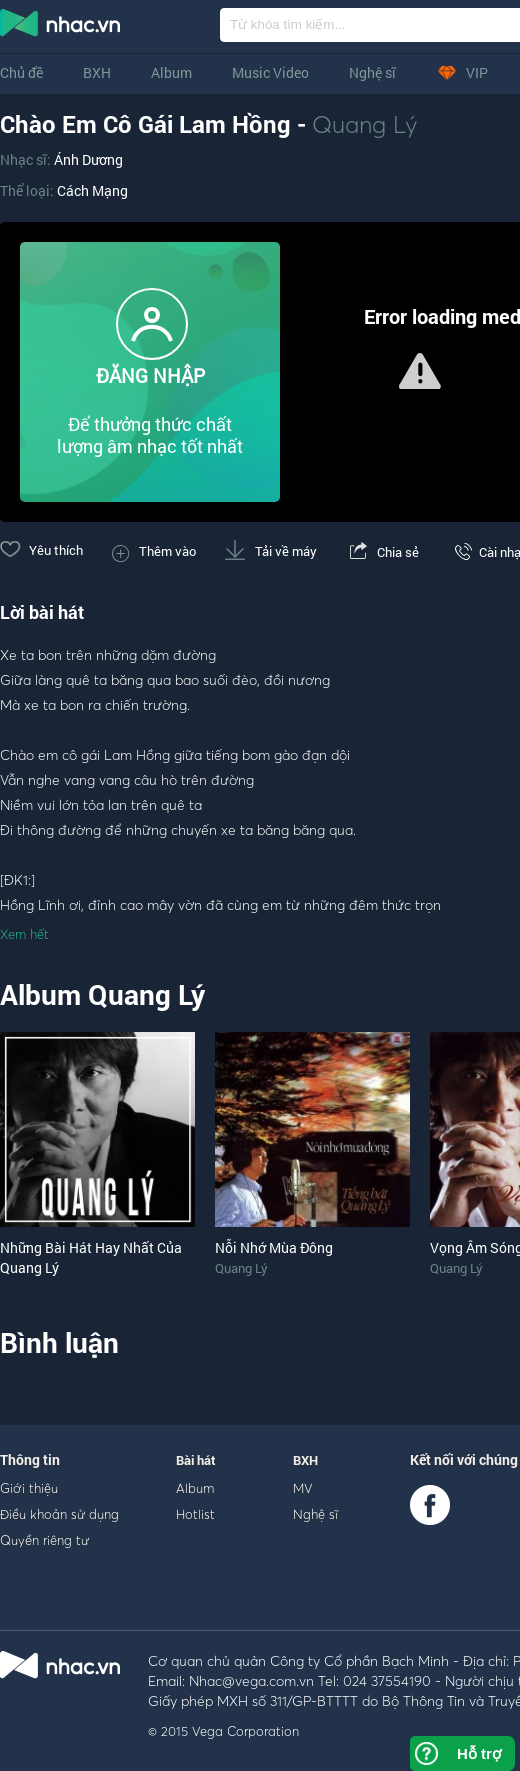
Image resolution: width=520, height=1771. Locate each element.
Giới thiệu (29, 1488)
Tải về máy (271, 551)
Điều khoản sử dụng (59, 1514)
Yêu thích (41, 550)
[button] (420, 371)
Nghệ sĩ (372, 72)
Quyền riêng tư (44, 1540)
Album (171, 72)
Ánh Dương (88, 159)
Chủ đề (21, 72)
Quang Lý (365, 124)
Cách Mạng (92, 190)
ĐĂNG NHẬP (150, 375)
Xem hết (24, 934)
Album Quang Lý (102, 994)
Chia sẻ (382, 552)
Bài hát (196, 1460)
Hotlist (195, 1514)
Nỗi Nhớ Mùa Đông (274, 1247)
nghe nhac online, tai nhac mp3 (61, 27)
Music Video (270, 72)
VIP (462, 72)
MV (303, 1488)
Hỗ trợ (479, 1753)
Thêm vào (154, 551)
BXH (97, 72)
